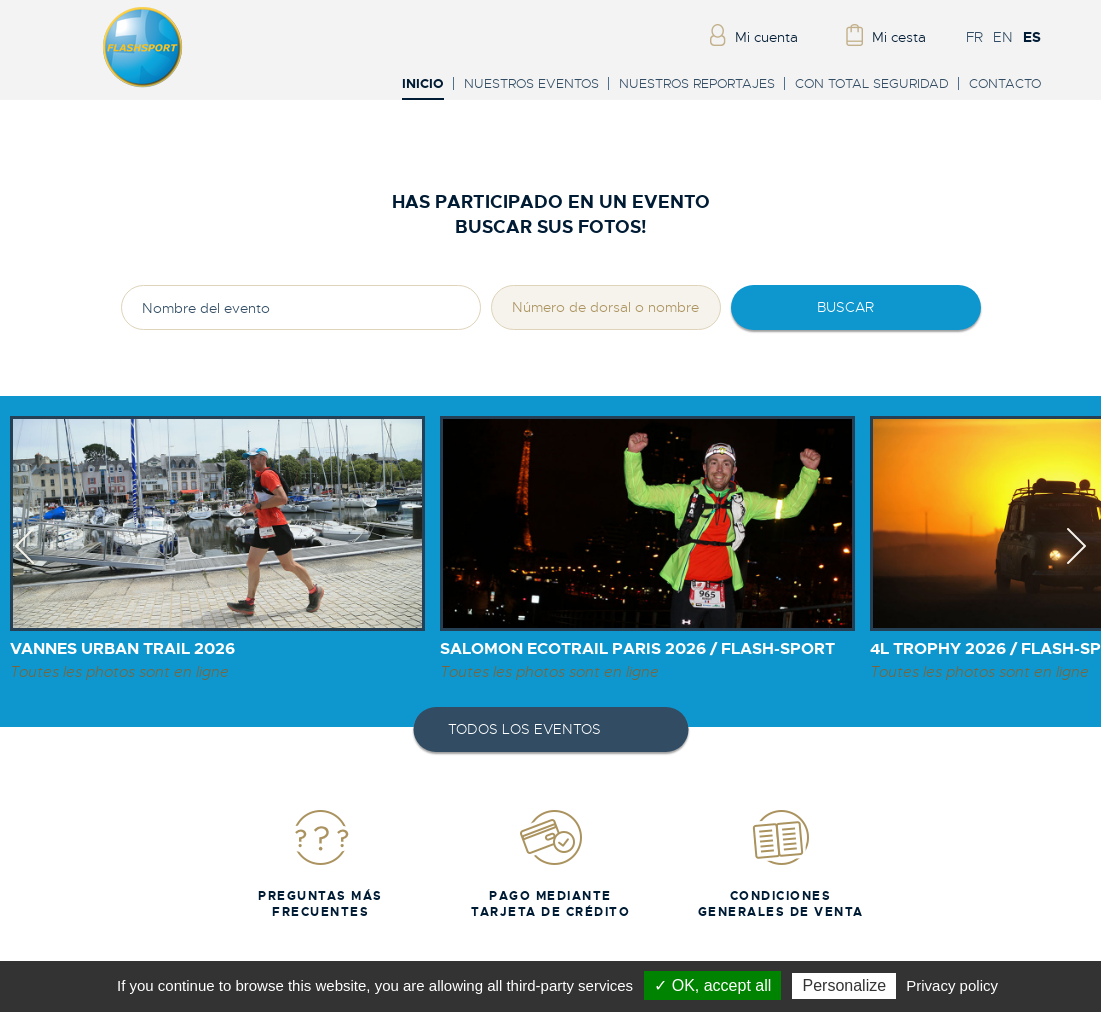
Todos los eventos (524, 729)
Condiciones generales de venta (781, 863)
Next (1076, 564)
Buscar (845, 307)
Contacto (1005, 83)
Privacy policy (952, 985)
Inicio (423, 84)
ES (1032, 37)
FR (974, 37)
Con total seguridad (872, 83)
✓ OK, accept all (712, 985)
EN (1003, 37)
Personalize (844, 985)
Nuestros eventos (531, 83)
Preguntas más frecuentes (320, 863)
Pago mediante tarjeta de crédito (550, 863)
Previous (24, 564)
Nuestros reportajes (697, 83)
